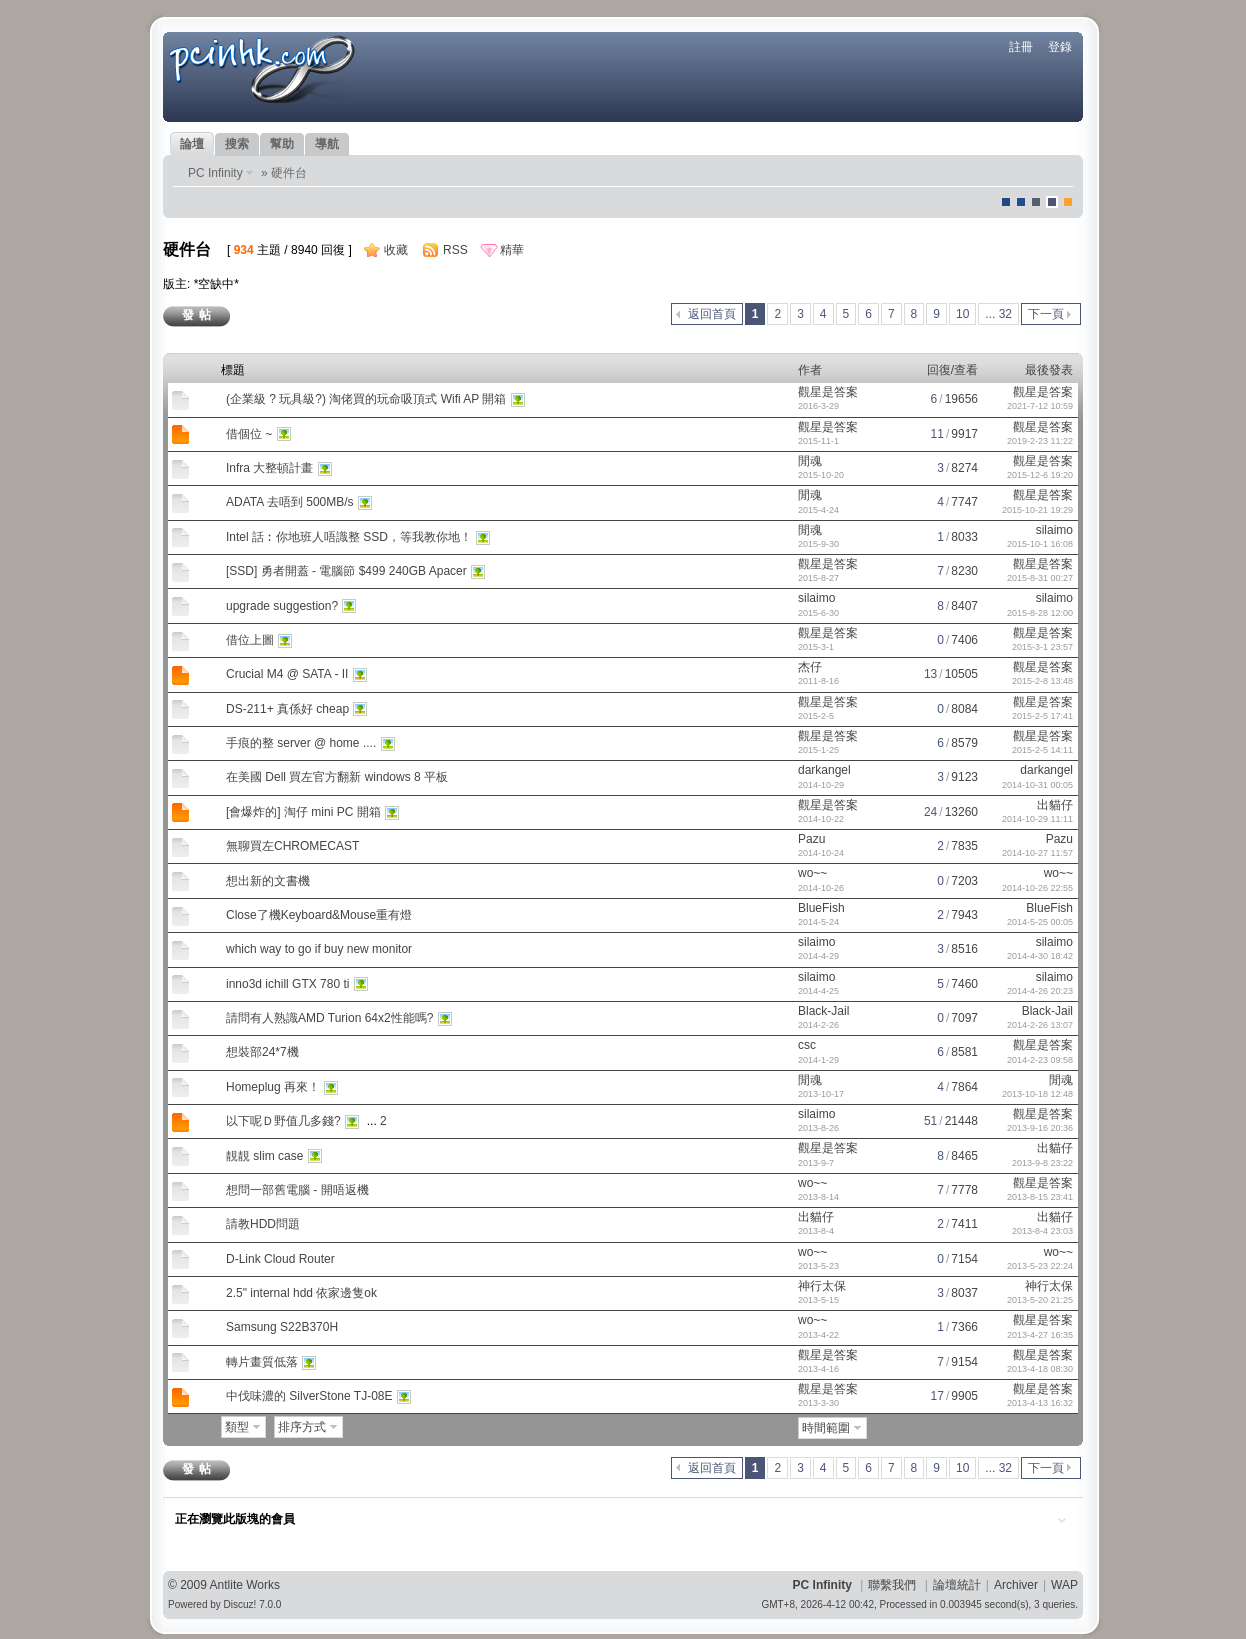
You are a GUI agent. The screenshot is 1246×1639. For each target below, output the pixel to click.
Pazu (811, 839)
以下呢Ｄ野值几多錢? (283, 1121)
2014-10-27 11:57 (1037, 853)
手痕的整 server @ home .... (301, 743)
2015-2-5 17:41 (1042, 716)
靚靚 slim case (264, 1156)
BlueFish (821, 908)
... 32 (998, 314)
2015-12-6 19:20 (1040, 475)
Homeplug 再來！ (273, 1087)
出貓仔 (1055, 805)
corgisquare (1068, 202)
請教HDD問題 (263, 1224)
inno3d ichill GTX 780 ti (287, 984)
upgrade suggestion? (282, 606)
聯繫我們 (892, 1585)
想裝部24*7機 (262, 1052)
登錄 (1060, 47)
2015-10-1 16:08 (1040, 544)
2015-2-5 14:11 (1042, 750)
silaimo (1054, 530)
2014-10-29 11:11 (1037, 819)
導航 (327, 144)
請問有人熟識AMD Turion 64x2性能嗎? (329, 1018)
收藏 (396, 250)
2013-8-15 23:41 (1040, 1197)
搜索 (237, 144)
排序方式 (302, 1427)
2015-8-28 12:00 (1040, 613)
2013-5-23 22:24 (1040, 1266)
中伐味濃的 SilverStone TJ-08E (309, 1396)
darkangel (824, 770)
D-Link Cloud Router (280, 1259)
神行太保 (822, 1286)
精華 (512, 250)
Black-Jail (823, 1011)
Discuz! (240, 1604)
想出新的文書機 (268, 881)
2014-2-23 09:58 (1040, 1060)
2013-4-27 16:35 (1040, 1335)
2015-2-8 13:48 (1042, 681)
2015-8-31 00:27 (1040, 578)
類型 (237, 1427)
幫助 (282, 144)
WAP (1064, 1585)
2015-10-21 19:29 (1037, 510)
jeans (1036, 202)
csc (807, 1045)
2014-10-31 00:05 (1037, 785)
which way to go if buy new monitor (319, 949)
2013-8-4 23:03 (1042, 1231)
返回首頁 (712, 314)
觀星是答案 (828, 392)
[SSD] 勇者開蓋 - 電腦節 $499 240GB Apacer (346, 571)
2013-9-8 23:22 (1042, 1163)
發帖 (199, 315)
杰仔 (810, 667)
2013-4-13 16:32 (1040, 1403)
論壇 (192, 144)
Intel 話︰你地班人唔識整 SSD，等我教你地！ (349, 537)
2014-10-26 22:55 (1037, 888)
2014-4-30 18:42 (1040, 956)
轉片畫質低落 (262, 1362)
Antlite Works (245, 1585)
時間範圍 (826, 1428)
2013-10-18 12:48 (1037, 1094)
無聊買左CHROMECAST (292, 846)
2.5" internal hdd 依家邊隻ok (301, 1293)
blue (1021, 202)
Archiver (1016, 1585)
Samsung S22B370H (282, 1327)
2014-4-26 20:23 (1040, 991)
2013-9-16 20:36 (1040, 1128)
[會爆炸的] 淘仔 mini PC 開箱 (303, 812)
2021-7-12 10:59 (1040, 406)
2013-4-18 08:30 (1040, 1369)
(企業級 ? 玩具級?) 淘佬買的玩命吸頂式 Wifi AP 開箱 (366, 399)
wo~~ (812, 873)
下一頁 (1046, 314)
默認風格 (1006, 202)
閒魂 (810, 461)
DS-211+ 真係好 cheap (287, 709)
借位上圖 (250, 640)
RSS (455, 250)
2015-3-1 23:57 (1042, 647)
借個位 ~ (249, 434)
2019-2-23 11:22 (1040, 441)
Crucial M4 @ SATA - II (287, 674)
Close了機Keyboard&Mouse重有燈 (319, 915)
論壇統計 (957, 1585)
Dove (1052, 202)
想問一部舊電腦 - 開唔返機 (297, 1190)
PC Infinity (215, 173)
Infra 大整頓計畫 (269, 468)
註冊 (1021, 47)
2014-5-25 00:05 (1040, 922)
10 (962, 314)
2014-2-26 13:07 (1040, 1025)
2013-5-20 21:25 (1040, 1300)
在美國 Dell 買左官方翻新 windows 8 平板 (337, 777)
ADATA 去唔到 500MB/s (290, 502)
